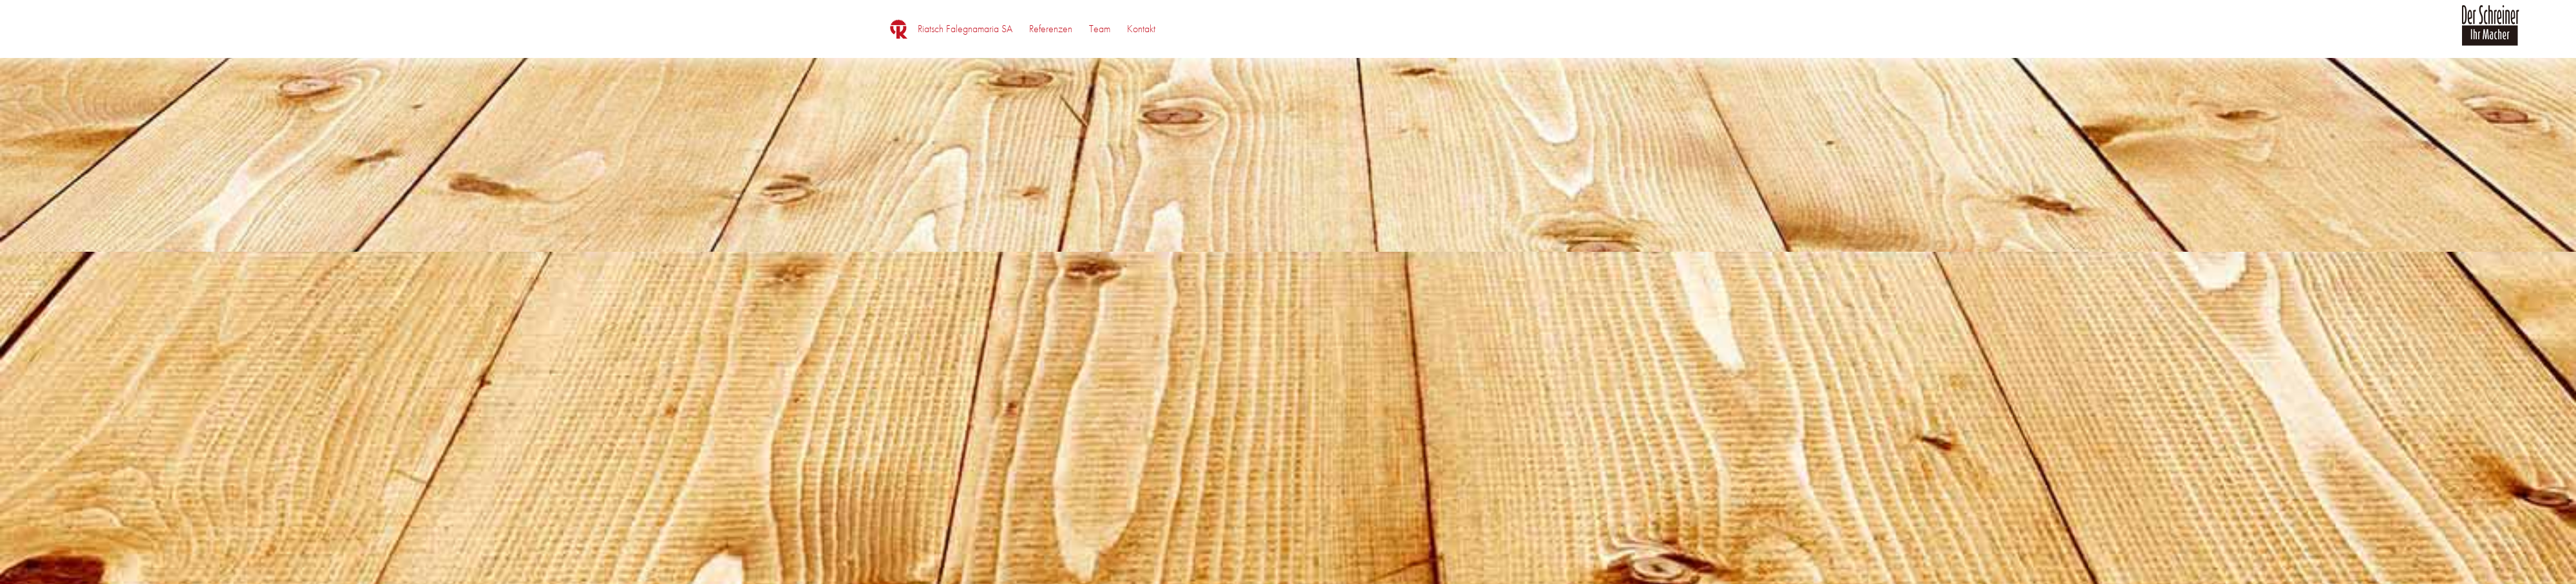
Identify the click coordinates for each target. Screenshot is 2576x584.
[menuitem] (965, 29)
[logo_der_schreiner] (2490, 33)
